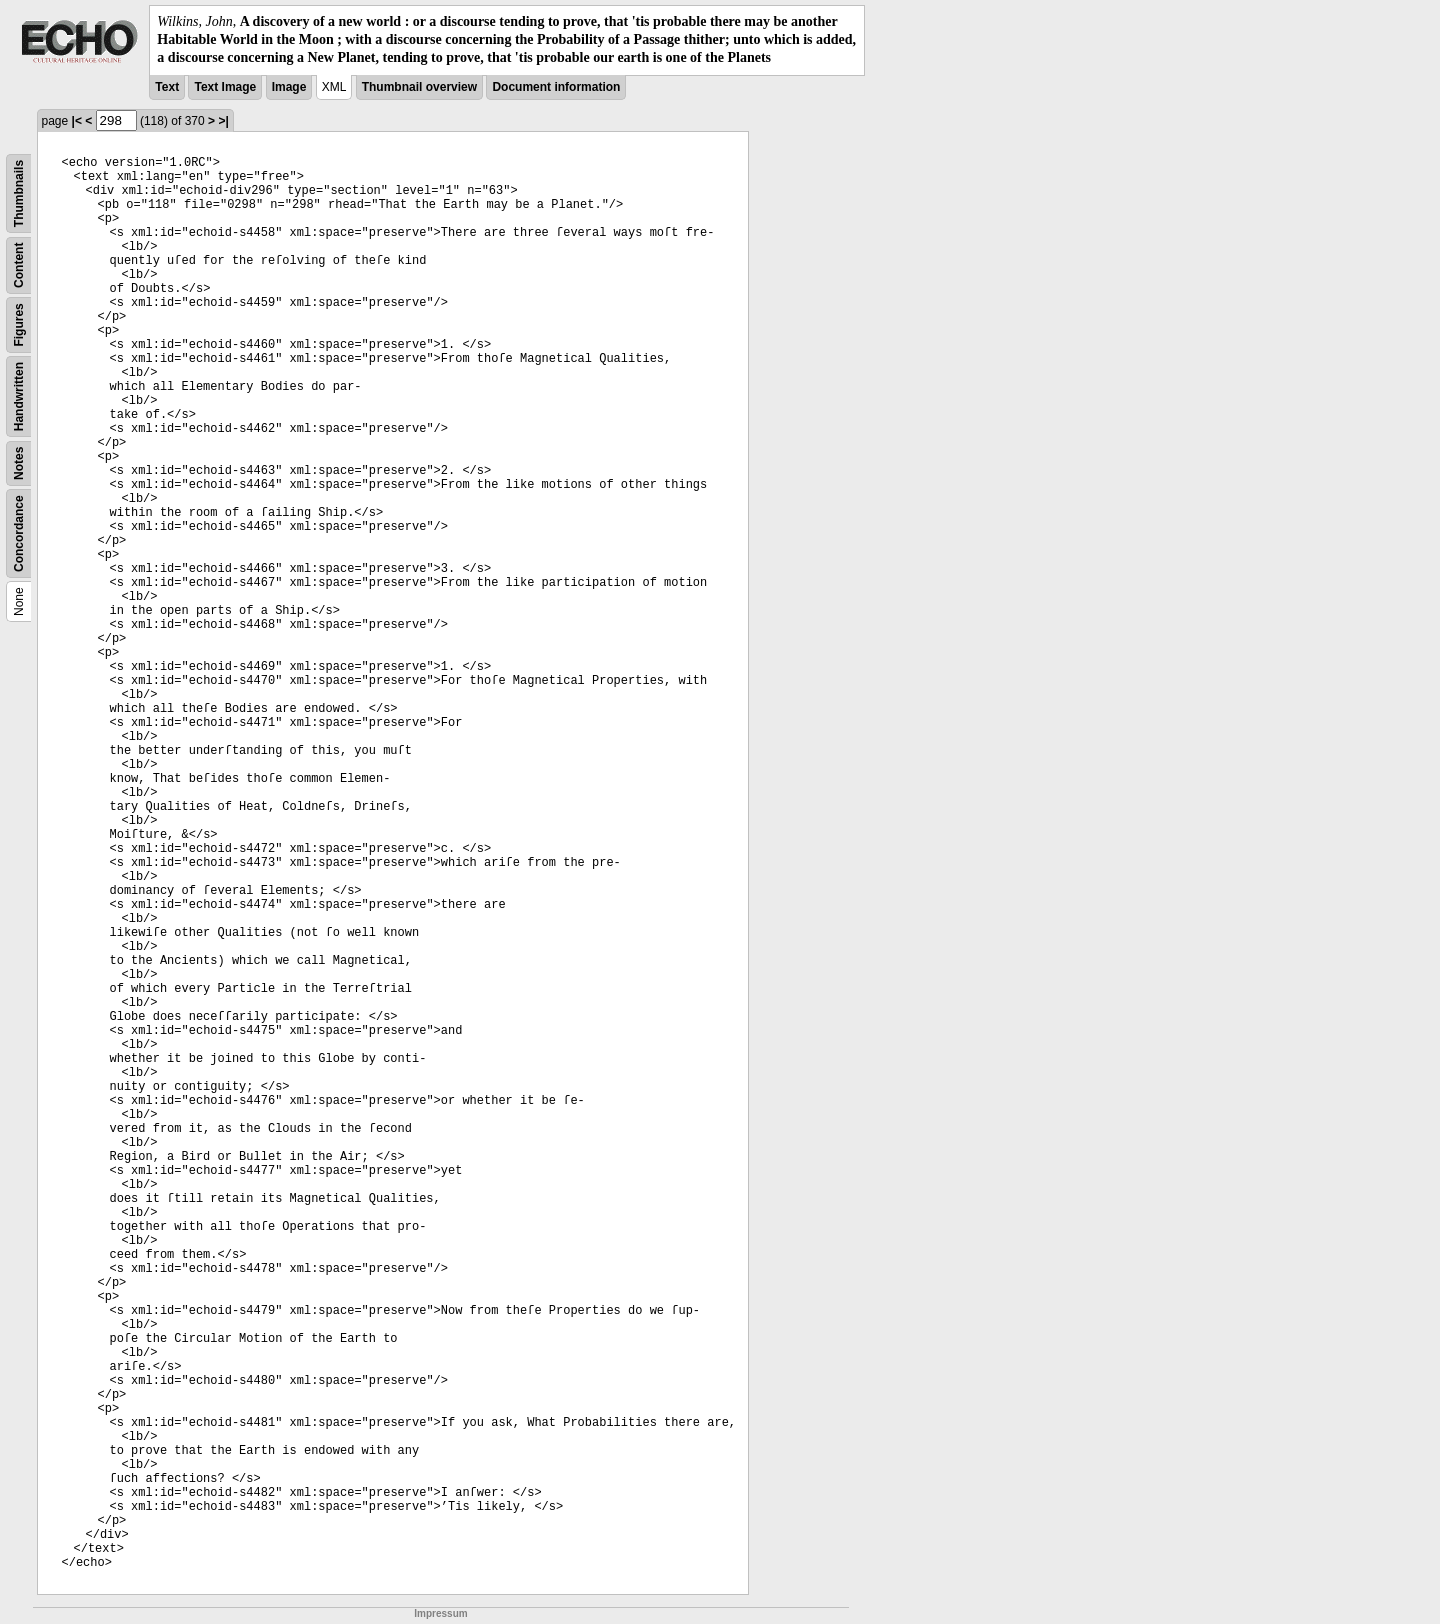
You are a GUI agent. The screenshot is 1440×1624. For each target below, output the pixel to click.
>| (223, 121)
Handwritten (19, 395)
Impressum (440, 1613)
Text (167, 87)
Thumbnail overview (419, 87)
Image (289, 87)
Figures (19, 324)
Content (19, 264)
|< (77, 121)
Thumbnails (19, 192)
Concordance (19, 533)
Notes (19, 462)
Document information (556, 87)
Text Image (225, 87)
